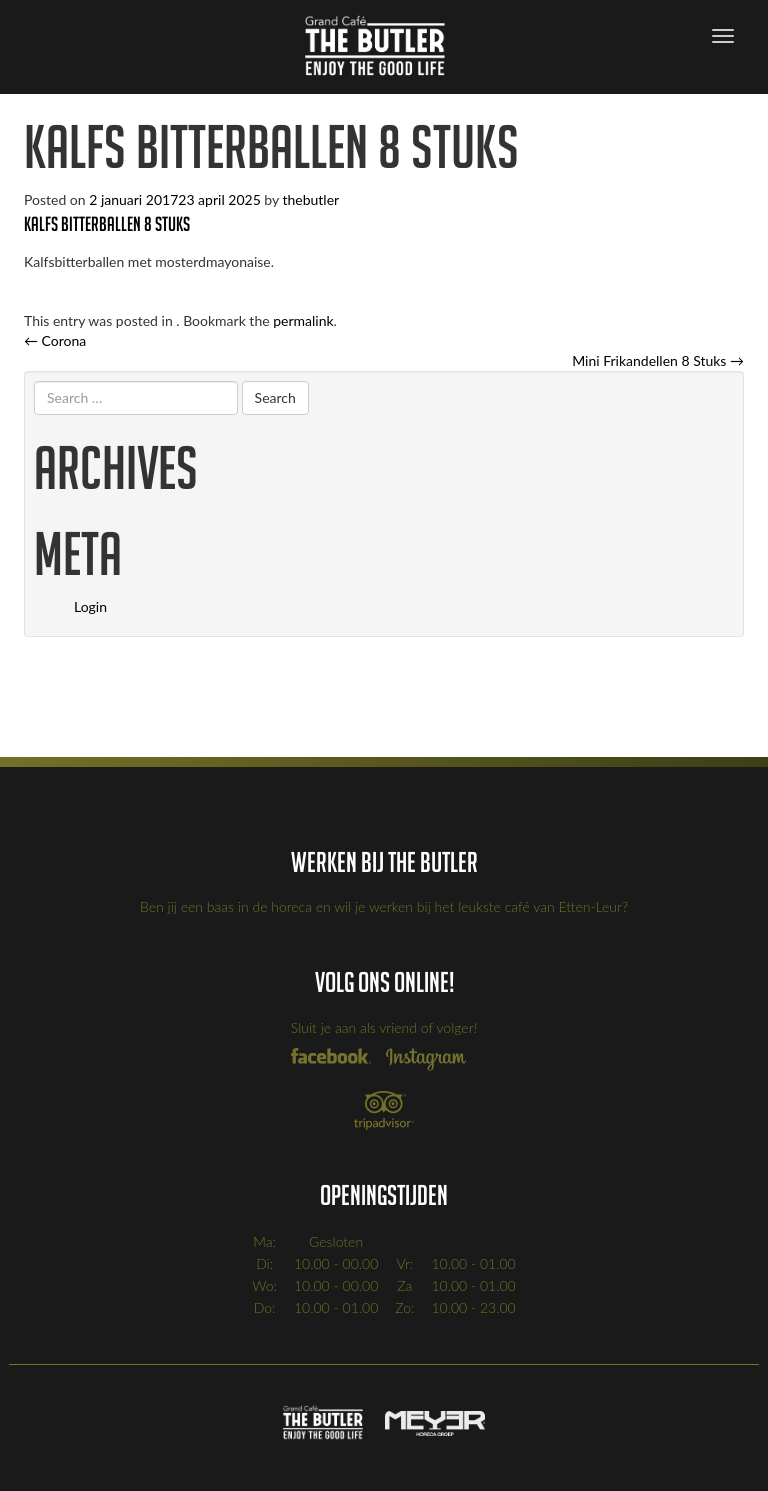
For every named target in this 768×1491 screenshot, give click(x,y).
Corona (55, 340)
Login (90, 606)
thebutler (310, 199)
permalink (303, 320)
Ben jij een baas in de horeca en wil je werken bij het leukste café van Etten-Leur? (384, 906)
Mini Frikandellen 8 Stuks (658, 360)
